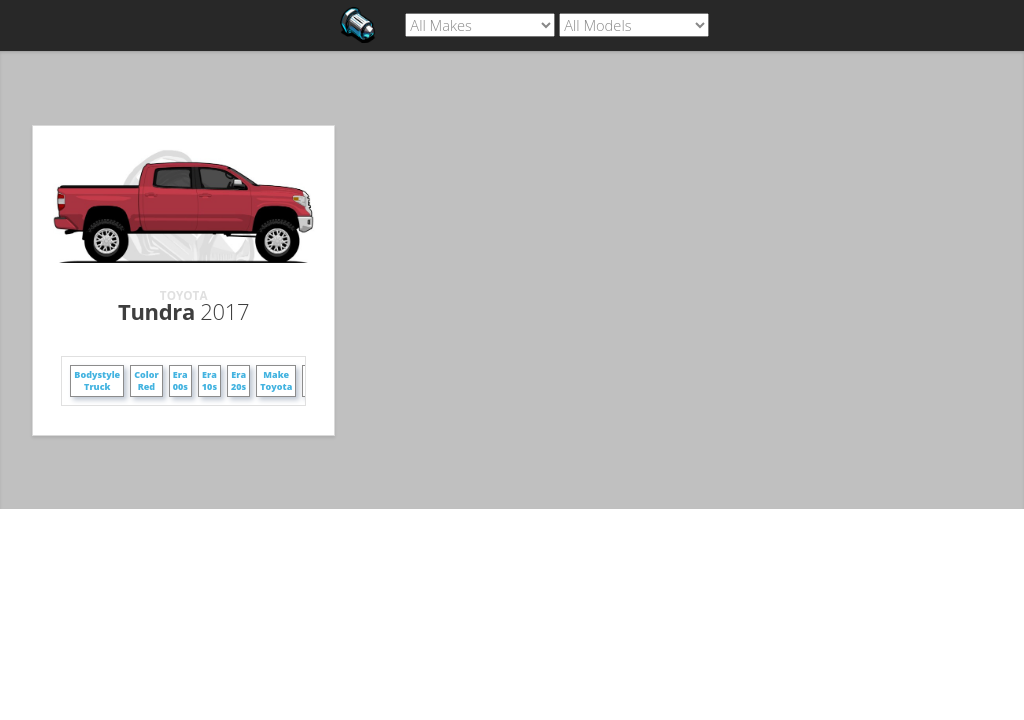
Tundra (183, 311)
